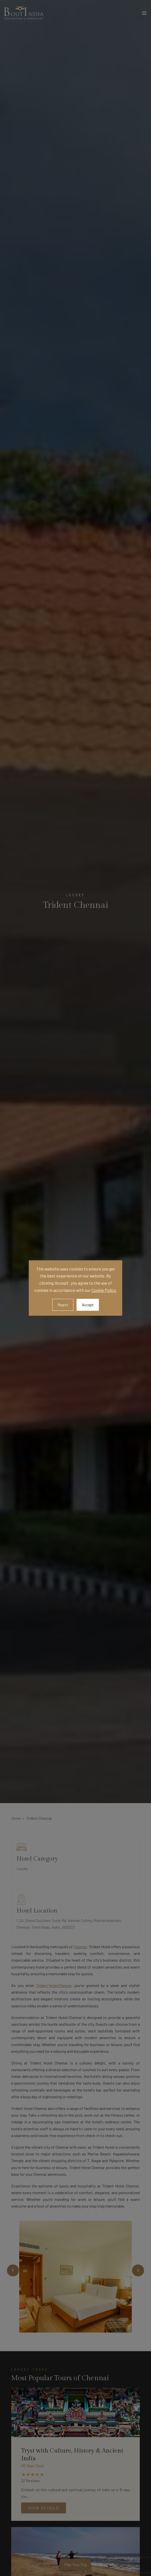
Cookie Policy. (104, 1290)
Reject (63, 1305)
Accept (88, 1305)
